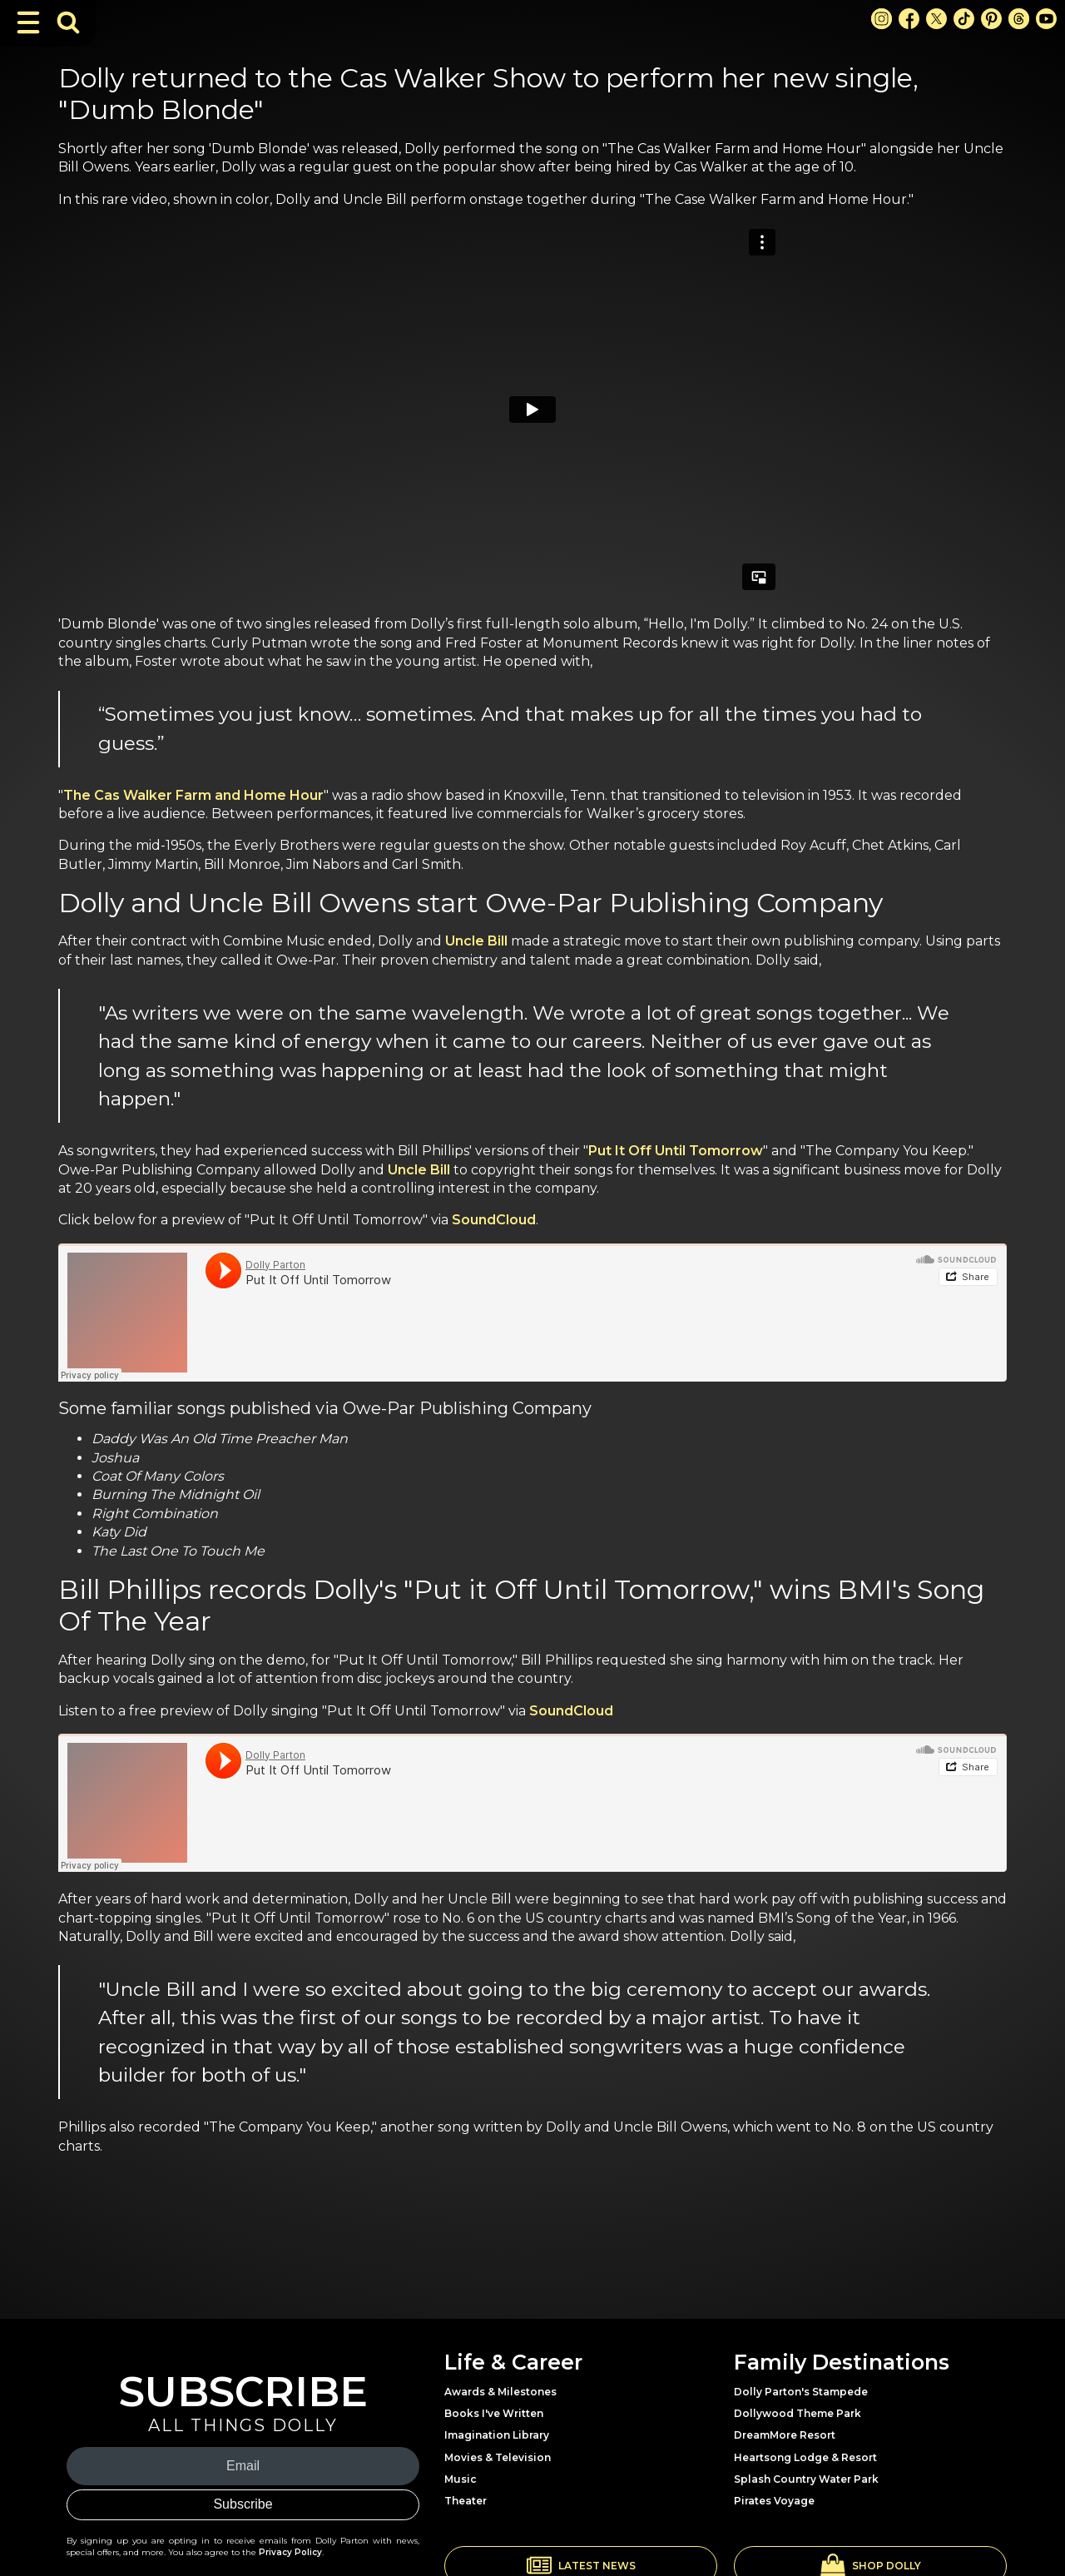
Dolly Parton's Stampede (801, 2391)
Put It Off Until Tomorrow (675, 1151)
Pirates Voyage (774, 2500)
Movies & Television (497, 2457)
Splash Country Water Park (806, 2479)
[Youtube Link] (1046, 18)
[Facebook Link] (909, 18)
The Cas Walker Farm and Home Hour (193, 795)
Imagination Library (496, 2435)
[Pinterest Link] (991, 18)
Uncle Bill (476, 941)
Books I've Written (493, 2413)
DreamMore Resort (784, 2435)
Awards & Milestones (500, 2391)
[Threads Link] (1018, 18)
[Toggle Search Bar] (68, 22)
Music (460, 2479)
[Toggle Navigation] (28, 22)
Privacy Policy (290, 2552)
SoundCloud (494, 1220)
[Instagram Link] (881, 18)
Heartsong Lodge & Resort (805, 2457)
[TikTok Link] (964, 18)
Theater (465, 2500)
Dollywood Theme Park (797, 2413)
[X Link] (936, 18)
